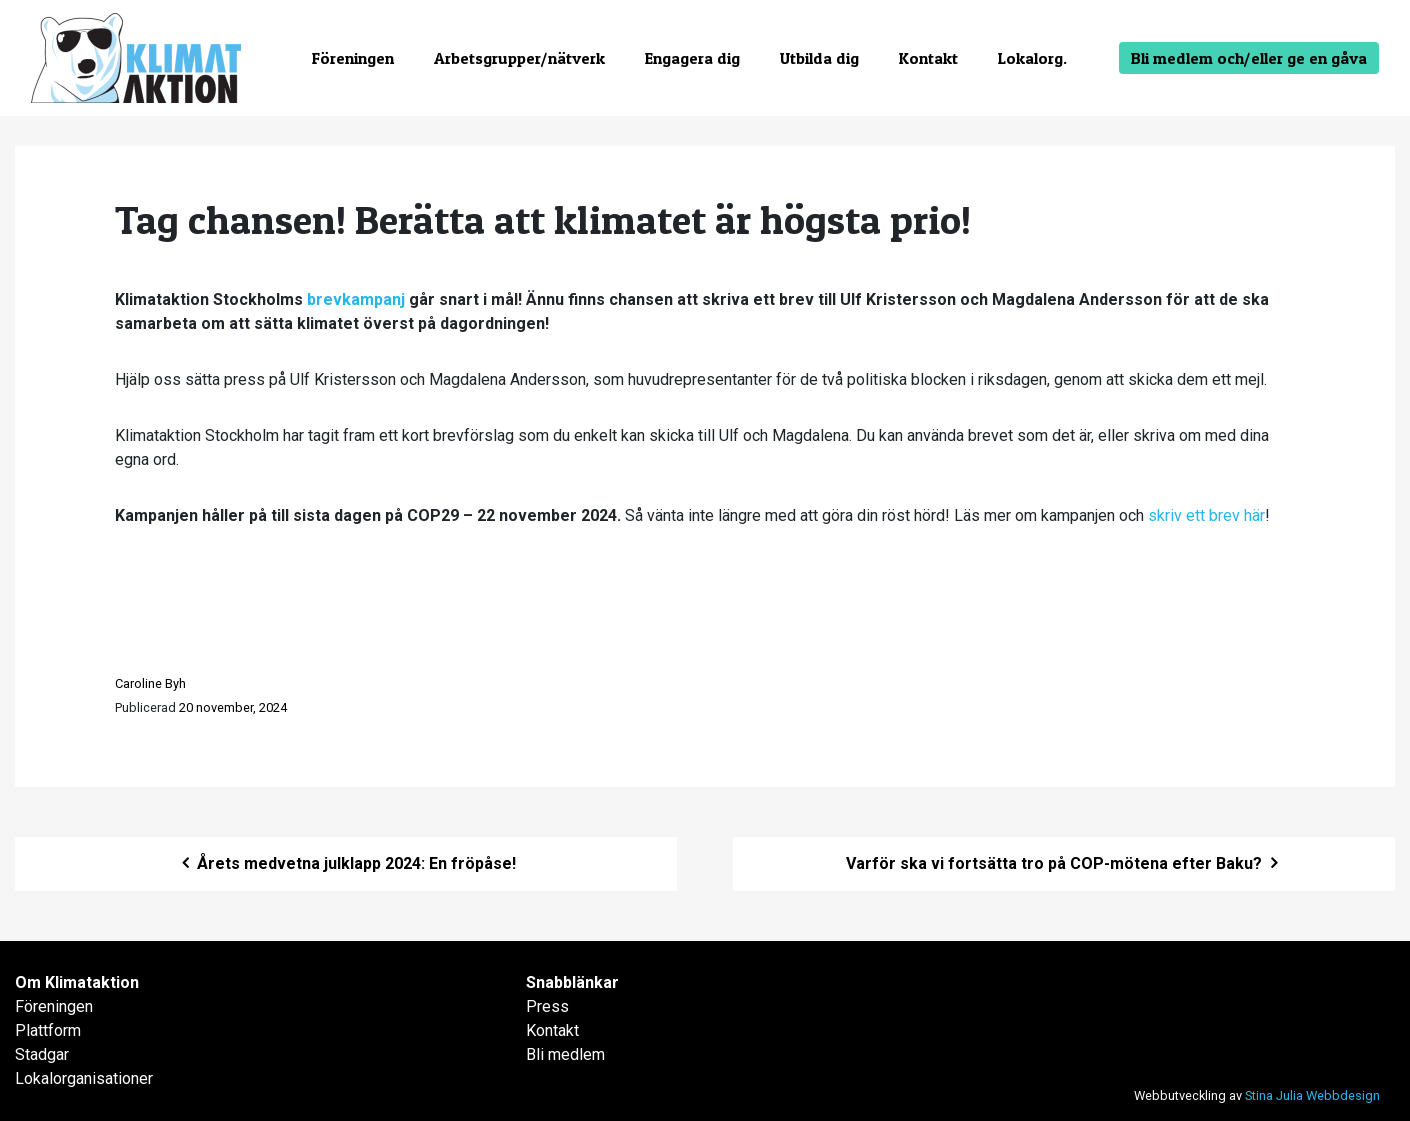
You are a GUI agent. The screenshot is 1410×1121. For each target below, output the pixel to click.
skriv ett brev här (1206, 515)
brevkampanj (356, 299)
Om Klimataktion (77, 982)
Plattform (48, 1030)
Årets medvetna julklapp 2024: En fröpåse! (346, 863)
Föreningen (353, 58)
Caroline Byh (150, 683)
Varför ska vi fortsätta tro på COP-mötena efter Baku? (1064, 863)
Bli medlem (565, 1054)
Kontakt (928, 58)
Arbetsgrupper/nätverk (519, 58)
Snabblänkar (572, 982)
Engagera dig (692, 58)
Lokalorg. (1032, 58)
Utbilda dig (819, 58)
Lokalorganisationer (84, 1078)
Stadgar (42, 1054)
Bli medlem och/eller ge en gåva (1249, 58)
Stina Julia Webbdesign (1312, 1095)
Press (547, 1006)
